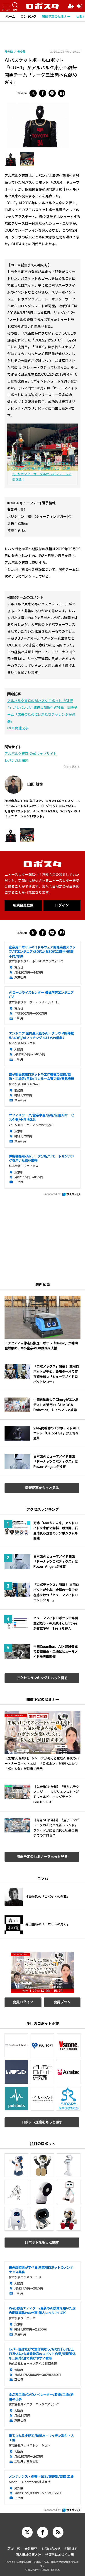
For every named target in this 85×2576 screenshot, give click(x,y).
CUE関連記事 (18, 728)
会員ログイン (23, 2002)
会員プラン (61, 2002)
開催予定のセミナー (56, 16)
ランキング (28, 16)
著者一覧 (13, 2549)
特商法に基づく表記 (59, 2555)
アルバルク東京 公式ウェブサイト (31, 754)
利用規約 (71, 2549)
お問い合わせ (51, 2549)
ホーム (10, 16)
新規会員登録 (23, 905)
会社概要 (30, 2549)
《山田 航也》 (71, 767)
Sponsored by (52, 1194)
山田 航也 (35, 784)
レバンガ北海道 (16, 760)
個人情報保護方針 (28, 2555)
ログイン (62, 905)
